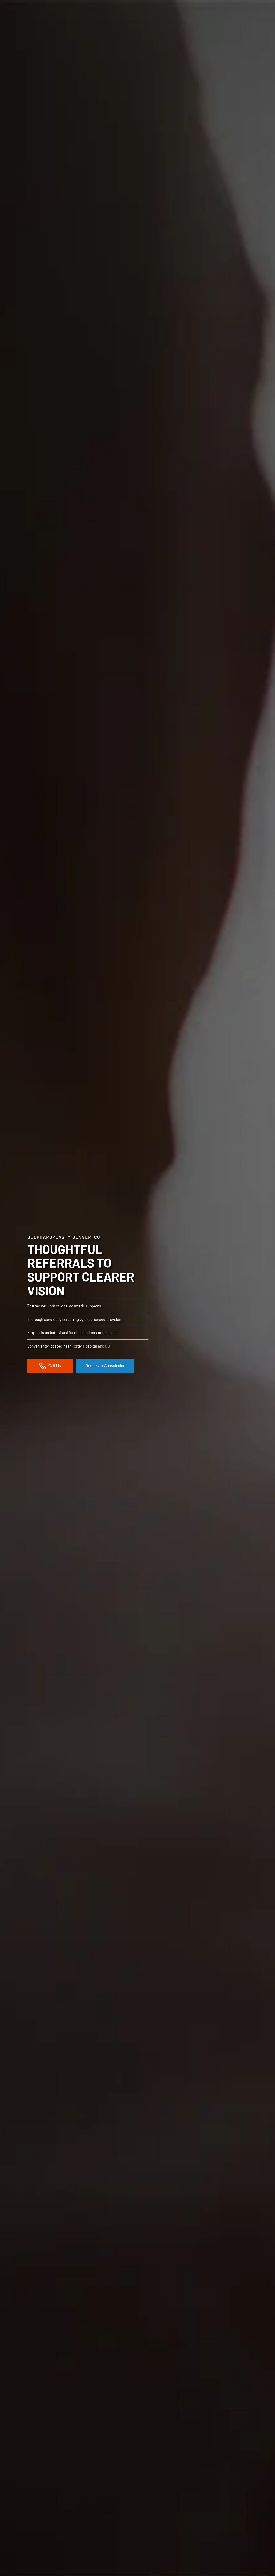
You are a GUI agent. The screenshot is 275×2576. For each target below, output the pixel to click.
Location (176, 17)
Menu (228, 17)
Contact (202, 17)
